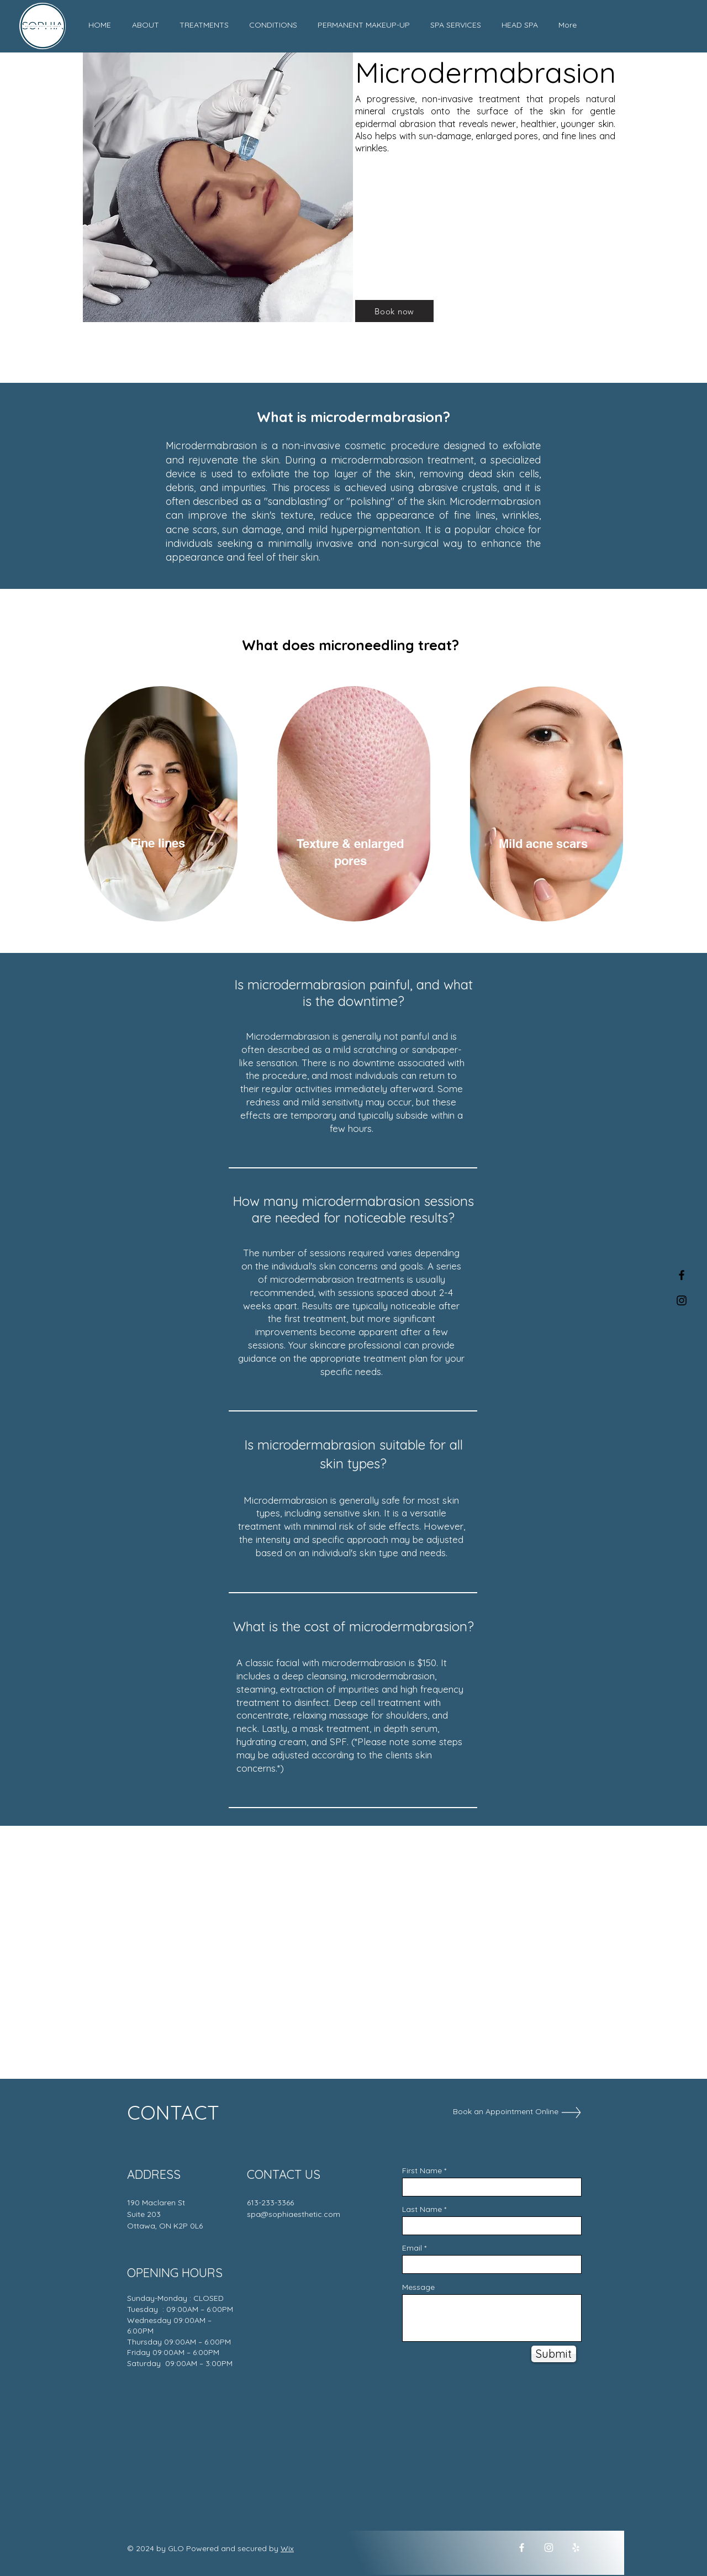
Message (418, 2287)
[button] (204, 25)
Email (412, 2248)
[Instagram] (549, 2547)
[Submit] (553, 2354)
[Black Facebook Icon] (681, 1275)
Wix (287, 2548)
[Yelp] (576, 2547)
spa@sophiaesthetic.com (293, 2214)
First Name (422, 2170)
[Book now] (394, 311)
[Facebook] (521, 2547)
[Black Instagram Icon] (681, 1300)
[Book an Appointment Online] (505, 2111)
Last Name (422, 2209)
